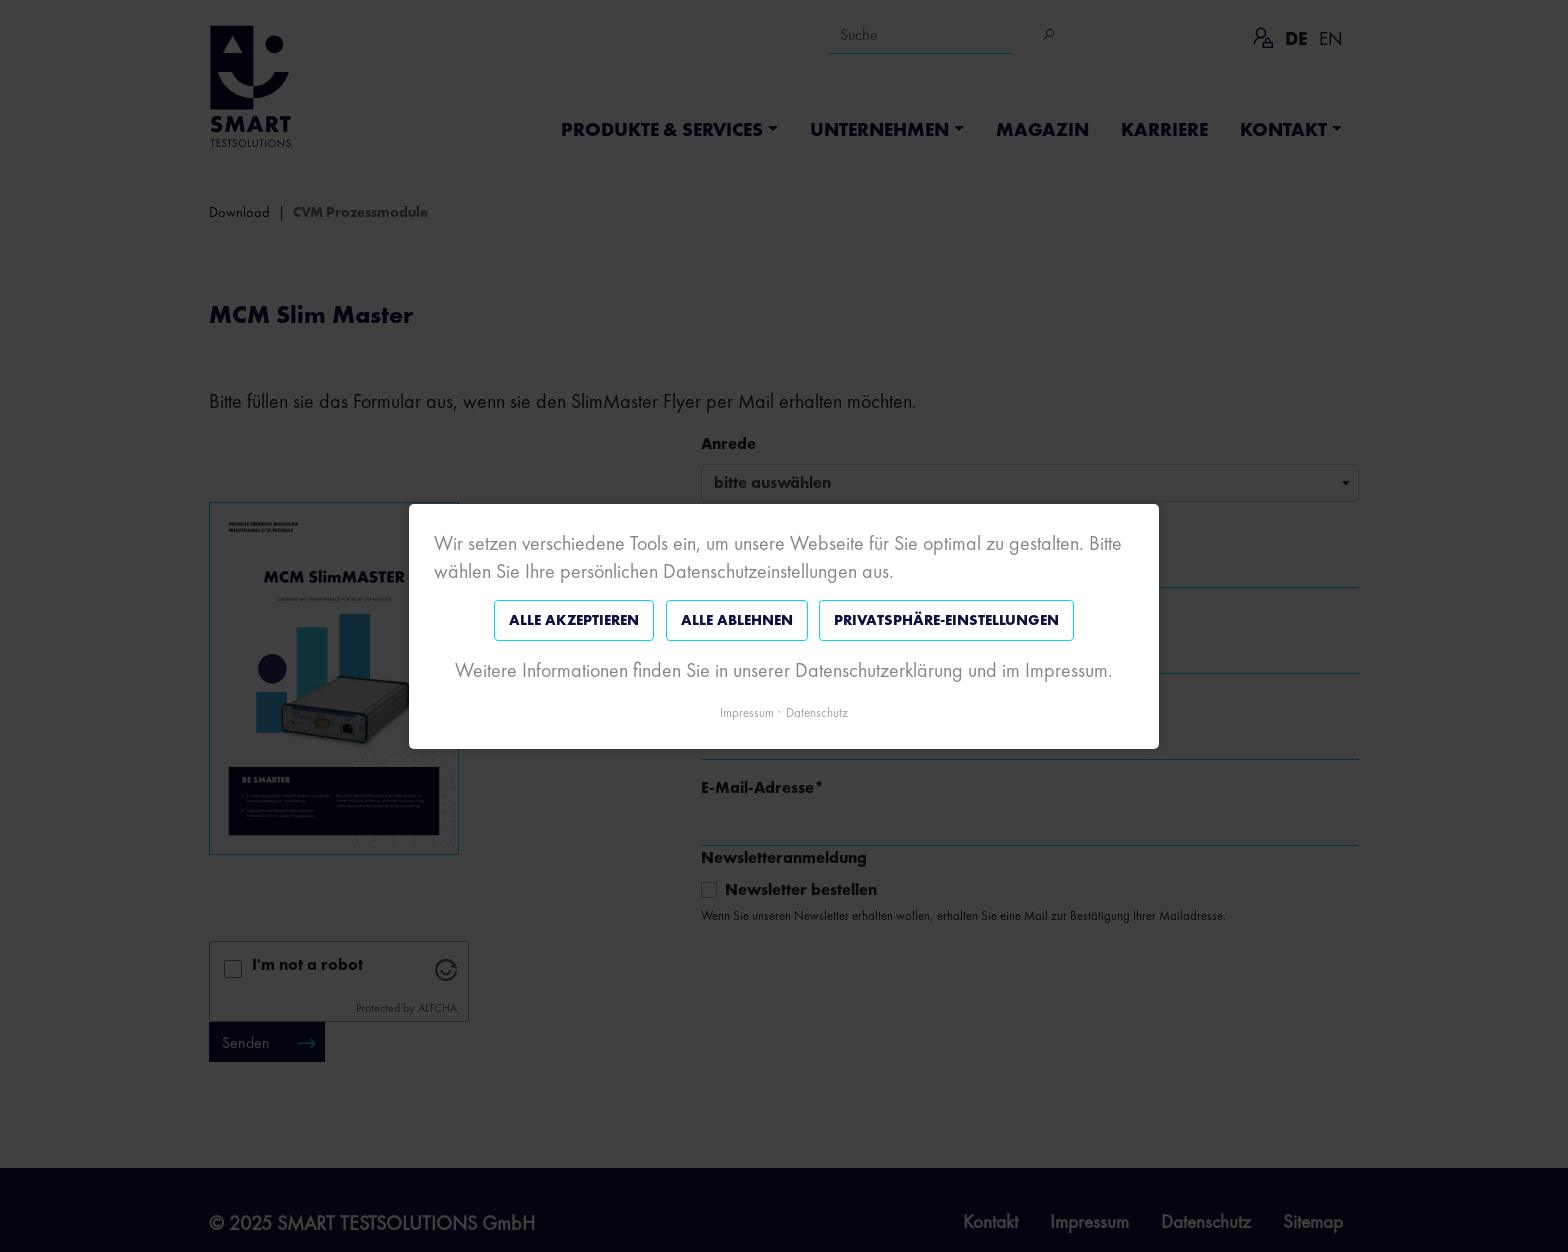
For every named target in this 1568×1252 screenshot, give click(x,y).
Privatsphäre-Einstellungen (946, 620)
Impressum (747, 711)
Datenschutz (817, 711)
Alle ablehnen (737, 620)
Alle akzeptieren (574, 620)
